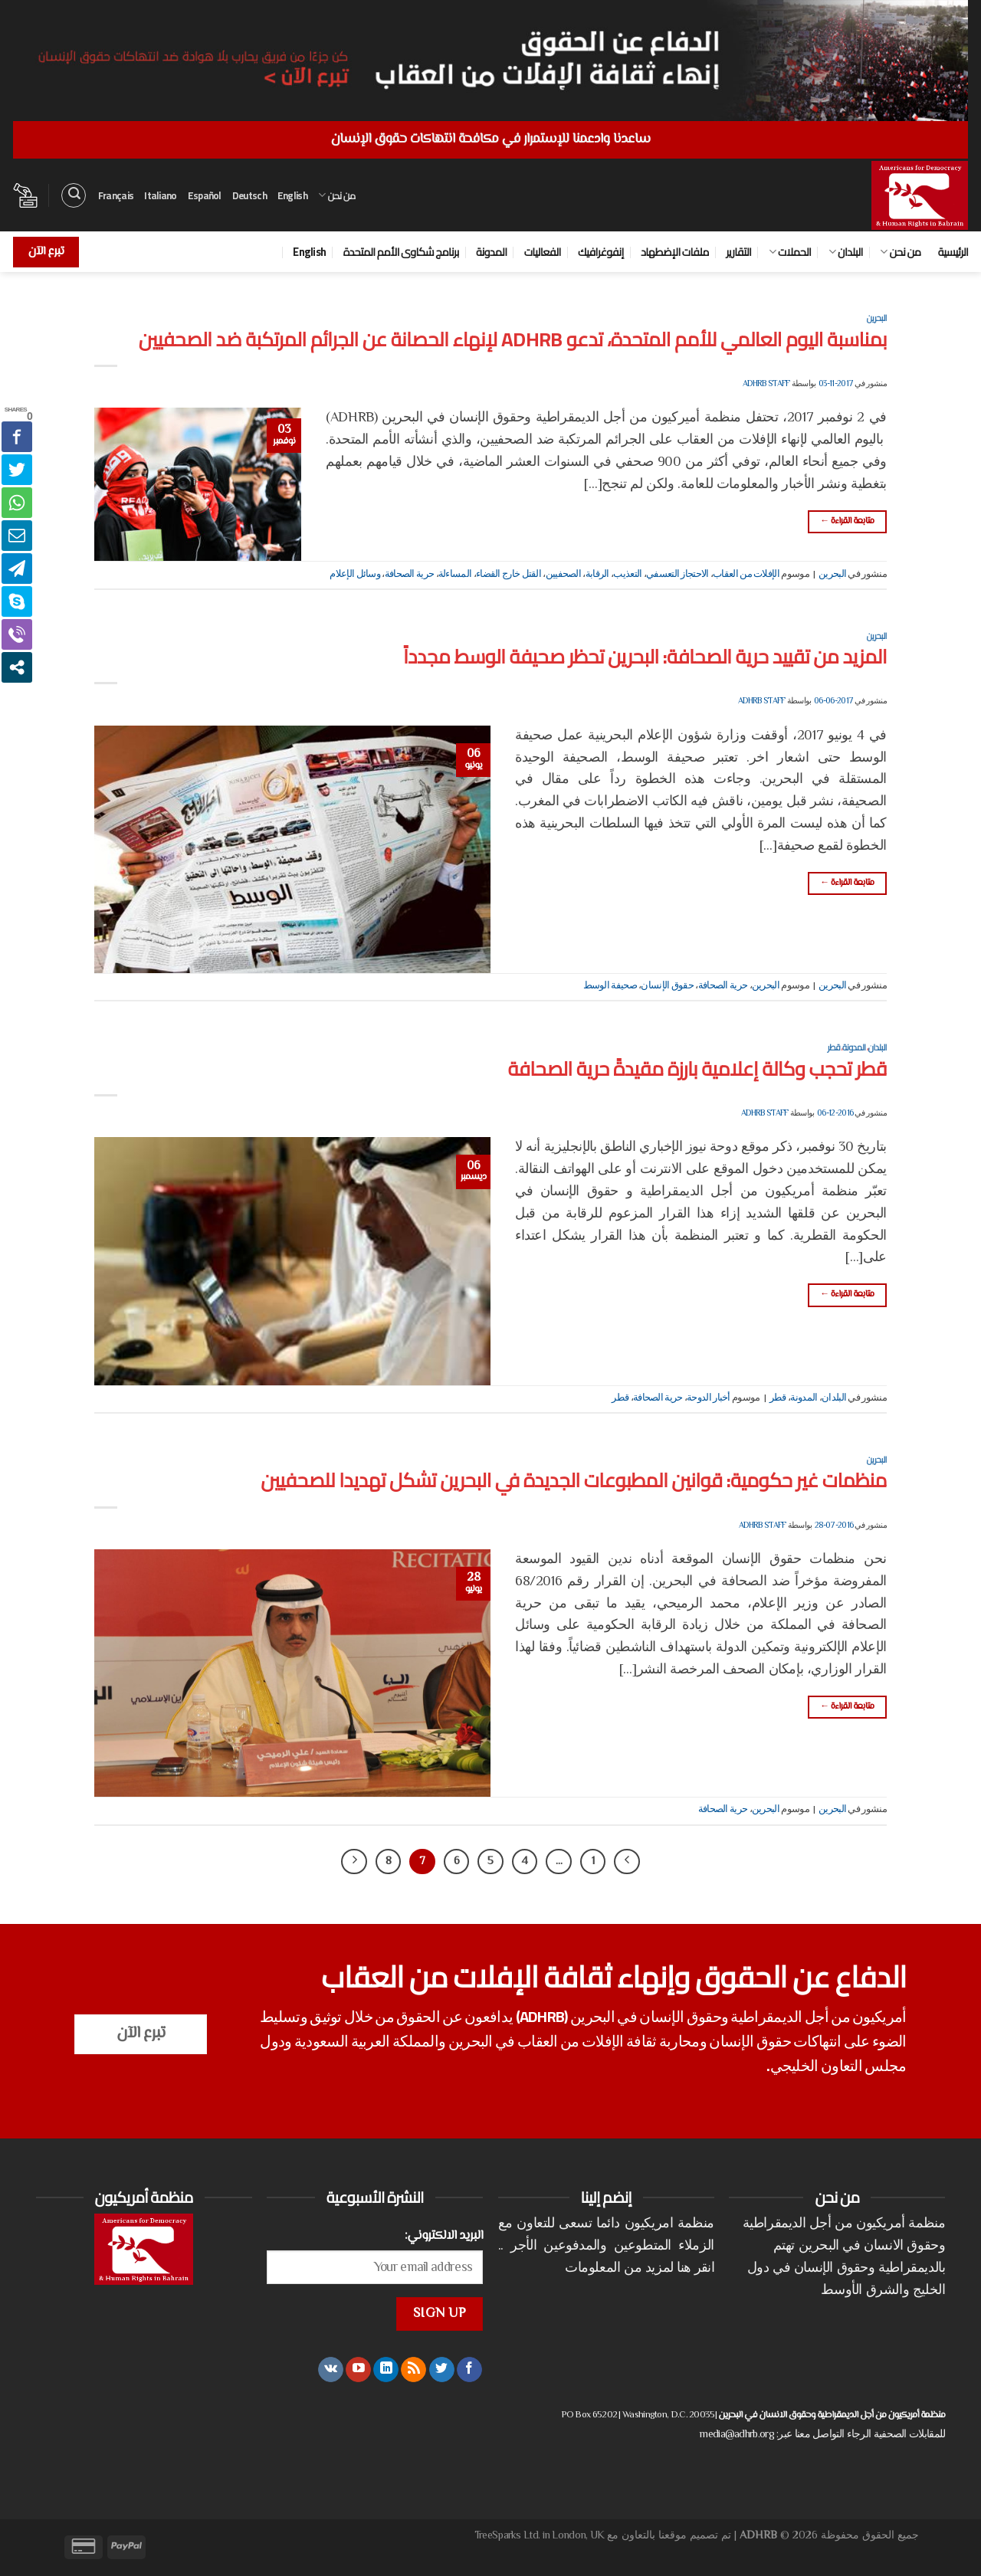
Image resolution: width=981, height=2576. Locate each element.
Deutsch (249, 195)
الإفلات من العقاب (746, 574)
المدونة (491, 251)
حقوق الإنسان (667, 986)
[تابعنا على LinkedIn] (386, 2370)
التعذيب (627, 574)
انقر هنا (695, 2268)
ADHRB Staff (766, 384)
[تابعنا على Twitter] (441, 2370)
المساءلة (454, 574)
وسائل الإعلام (355, 574)
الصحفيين (563, 574)
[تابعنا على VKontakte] (330, 2370)
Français (115, 195)
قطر (834, 1047)
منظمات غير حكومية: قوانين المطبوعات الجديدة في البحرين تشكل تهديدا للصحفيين (574, 1480)
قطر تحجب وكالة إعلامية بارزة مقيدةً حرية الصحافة (696, 1068)
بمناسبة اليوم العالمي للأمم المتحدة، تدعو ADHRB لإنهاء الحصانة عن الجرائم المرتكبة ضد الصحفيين (513, 339)
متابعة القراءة (847, 521)
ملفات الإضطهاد (675, 251)
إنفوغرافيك (601, 251)
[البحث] (73, 195)
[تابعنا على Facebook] (469, 2370)
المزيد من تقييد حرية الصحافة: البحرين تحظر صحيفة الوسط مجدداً (645, 656)
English (292, 195)
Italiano (160, 195)
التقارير (738, 251)
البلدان (845, 251)
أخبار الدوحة (708, 1398)
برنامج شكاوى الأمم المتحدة (401, 251)
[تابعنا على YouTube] (358, 2370)
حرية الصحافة (410, 574)
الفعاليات (542, 251)
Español (204, 195)
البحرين (877, 318)
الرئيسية (953, 251)
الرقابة (597, 574)
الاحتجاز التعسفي (677, 574)
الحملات (790, 251)
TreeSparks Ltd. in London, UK (539, 2536)
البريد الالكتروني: (444, 2236)
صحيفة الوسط (610, 986)
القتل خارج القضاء (508, 574)
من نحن (337, 195)
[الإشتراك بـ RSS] (413, 2370)
